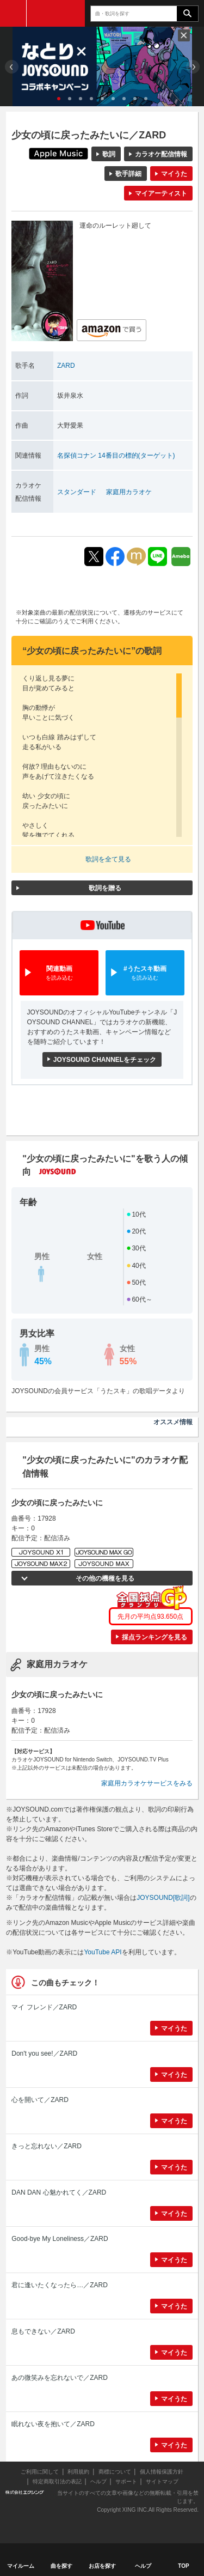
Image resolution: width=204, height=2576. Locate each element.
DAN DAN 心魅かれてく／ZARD (58, 2192)
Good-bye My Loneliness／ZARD (59, 2239)
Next (193, 67)
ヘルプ (98, 2481)
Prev (11, 67)
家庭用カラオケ (129, 492)
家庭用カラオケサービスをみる (147, 1783)
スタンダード (76, 492)
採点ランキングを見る (154, 1637)
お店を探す (102, 2566)
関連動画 (59, 973)
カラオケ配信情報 (161, 154)
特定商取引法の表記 (57, 2481)
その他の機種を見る (105, 1578)
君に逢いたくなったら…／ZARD (59, 2285)
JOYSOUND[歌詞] (163, 1897)
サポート (126, 2481)
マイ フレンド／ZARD (44, 2007)
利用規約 (78, 2472)
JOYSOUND (56, 13)
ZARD (66, 365)
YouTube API (102, 1952)
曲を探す (61, 2566)
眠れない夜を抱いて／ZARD (53, 2424)
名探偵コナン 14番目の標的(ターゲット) (116, 455)
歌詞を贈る (105, 888)
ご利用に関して (40, 2472)
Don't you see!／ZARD (44, 2053)
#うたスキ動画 (145, 973)
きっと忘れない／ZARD (46, 2146)
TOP (183, 2566)
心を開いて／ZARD (40, 2100)
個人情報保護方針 (161, 2472)
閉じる (184, 35)
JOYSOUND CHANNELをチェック (104, 1060)
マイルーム (20, 2566)
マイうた (174, 174)
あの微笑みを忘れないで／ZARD (59, 2377)
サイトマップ (162, 2481)
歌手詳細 (128, 174)
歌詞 (108, 154)
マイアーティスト (161, 193)
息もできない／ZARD (43, 2331)
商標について (114, 2472)
